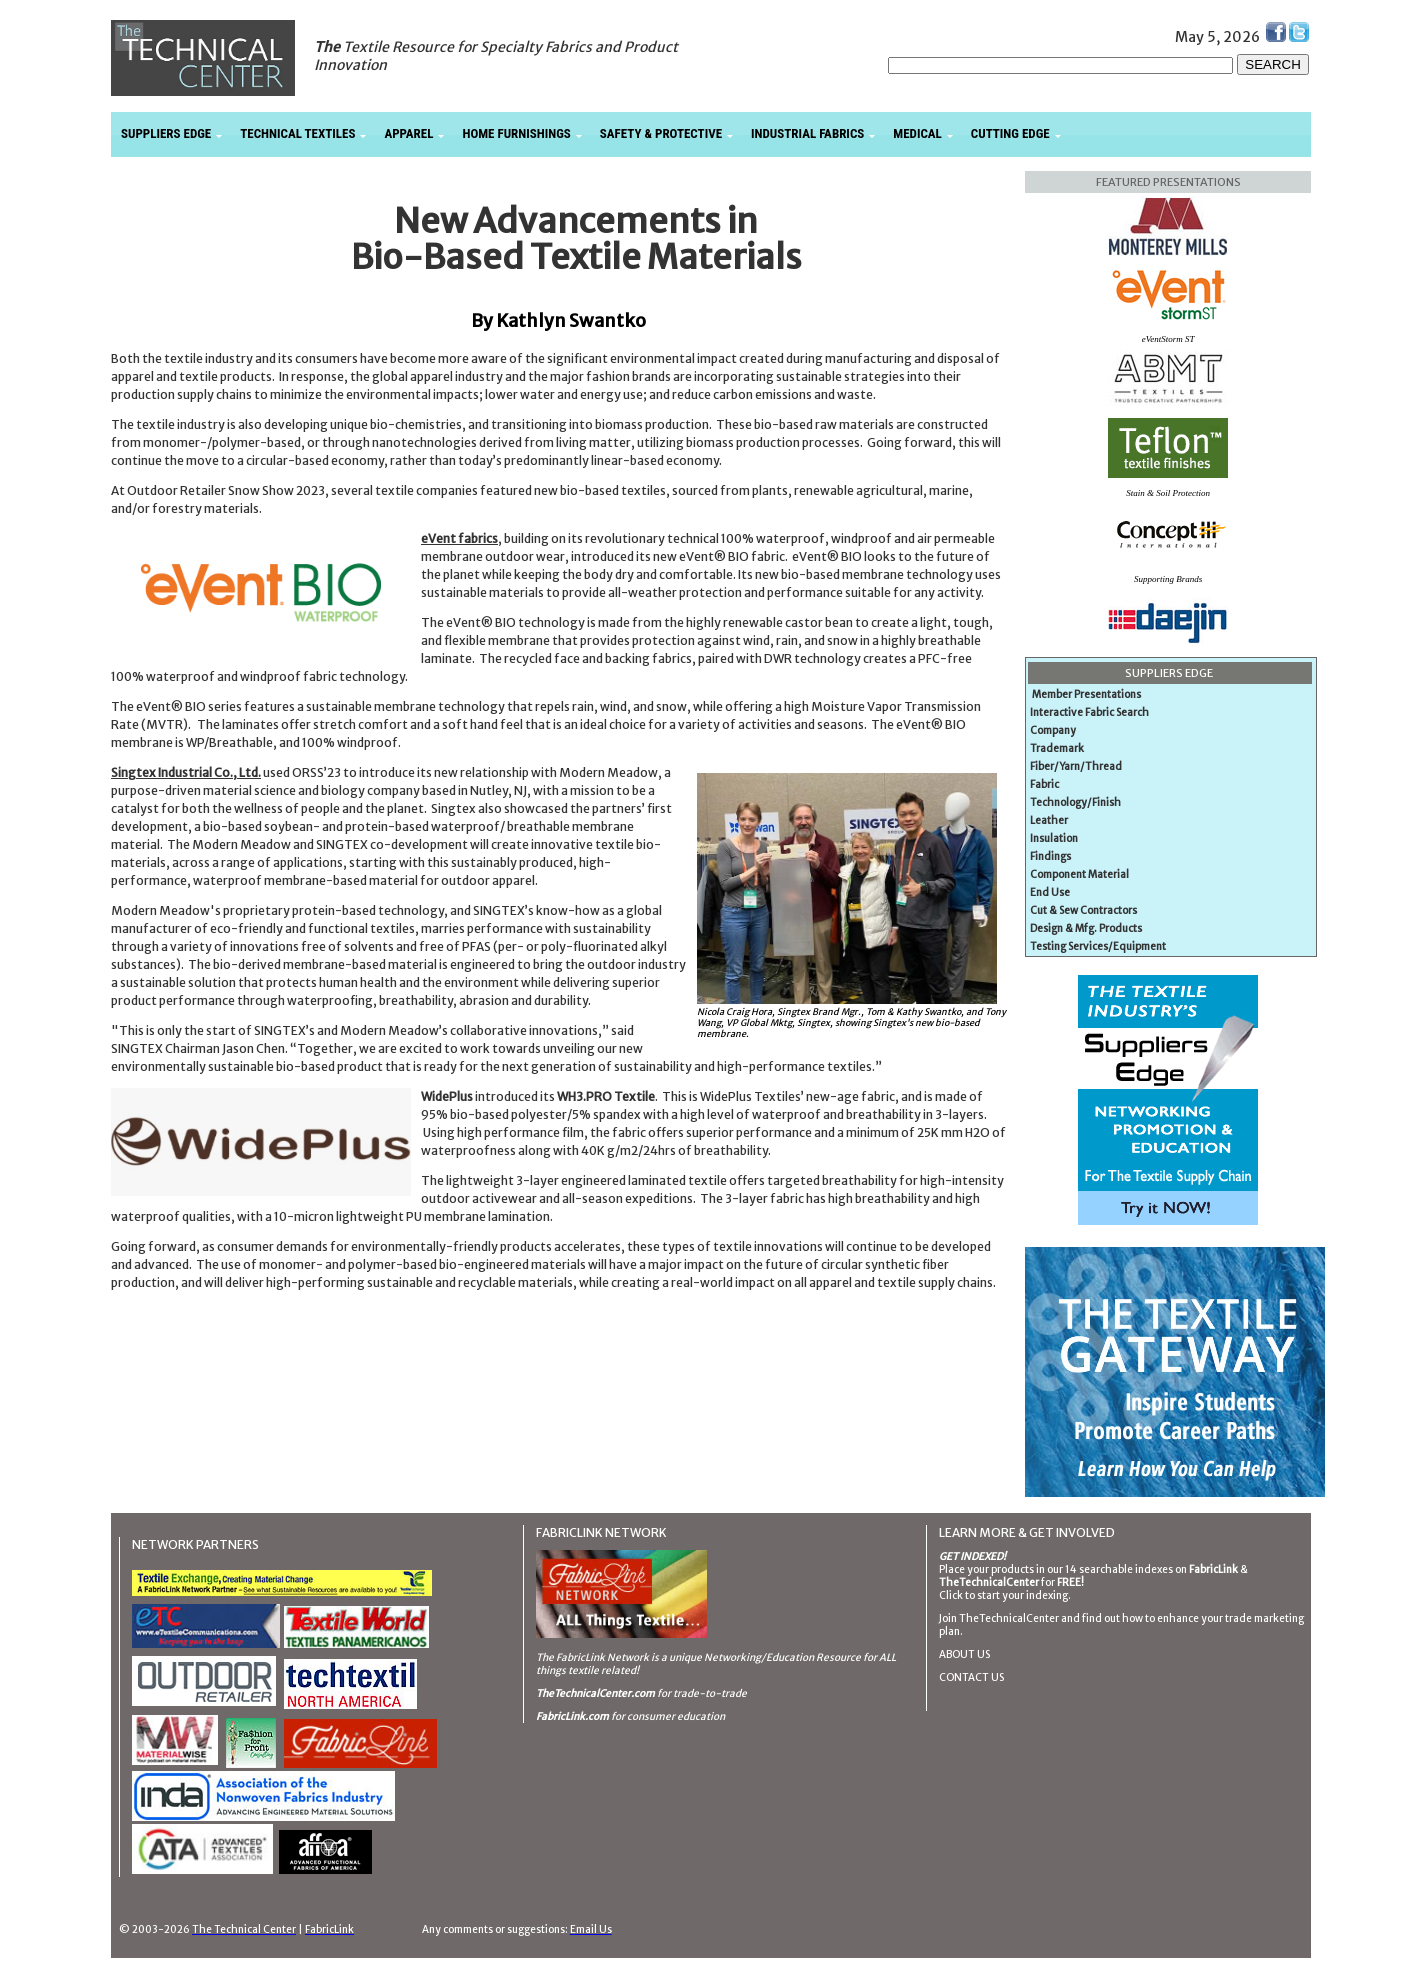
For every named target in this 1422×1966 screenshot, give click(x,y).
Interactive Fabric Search (1089, 712)
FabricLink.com (572, 1716)
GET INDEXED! (972, 1556)
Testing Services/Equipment (1098, 946)
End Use (1050, 892)
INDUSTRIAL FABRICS (807, 133)
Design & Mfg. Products (1086, 928)
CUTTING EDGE (1010, 133)
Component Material (1079, 874)
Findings (1050, 856)
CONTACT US (971, 1677)
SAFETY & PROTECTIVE (661, 133)
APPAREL (408, 133)
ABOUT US (964, 1654)
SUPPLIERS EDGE (166, 133)
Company (1053, 730)
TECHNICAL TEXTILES (297, 133)
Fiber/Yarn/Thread (1076, 766)
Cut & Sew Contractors (1083, 910)
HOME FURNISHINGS (516, 133)
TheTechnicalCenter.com (595, 1693)
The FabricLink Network (592, 1657)
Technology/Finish (1075, 802)
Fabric (1044, 784)
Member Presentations (1086, 694)
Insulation (1054, 838)
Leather (1049, 820)
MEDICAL (917, 133)
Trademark (1057, 748)
